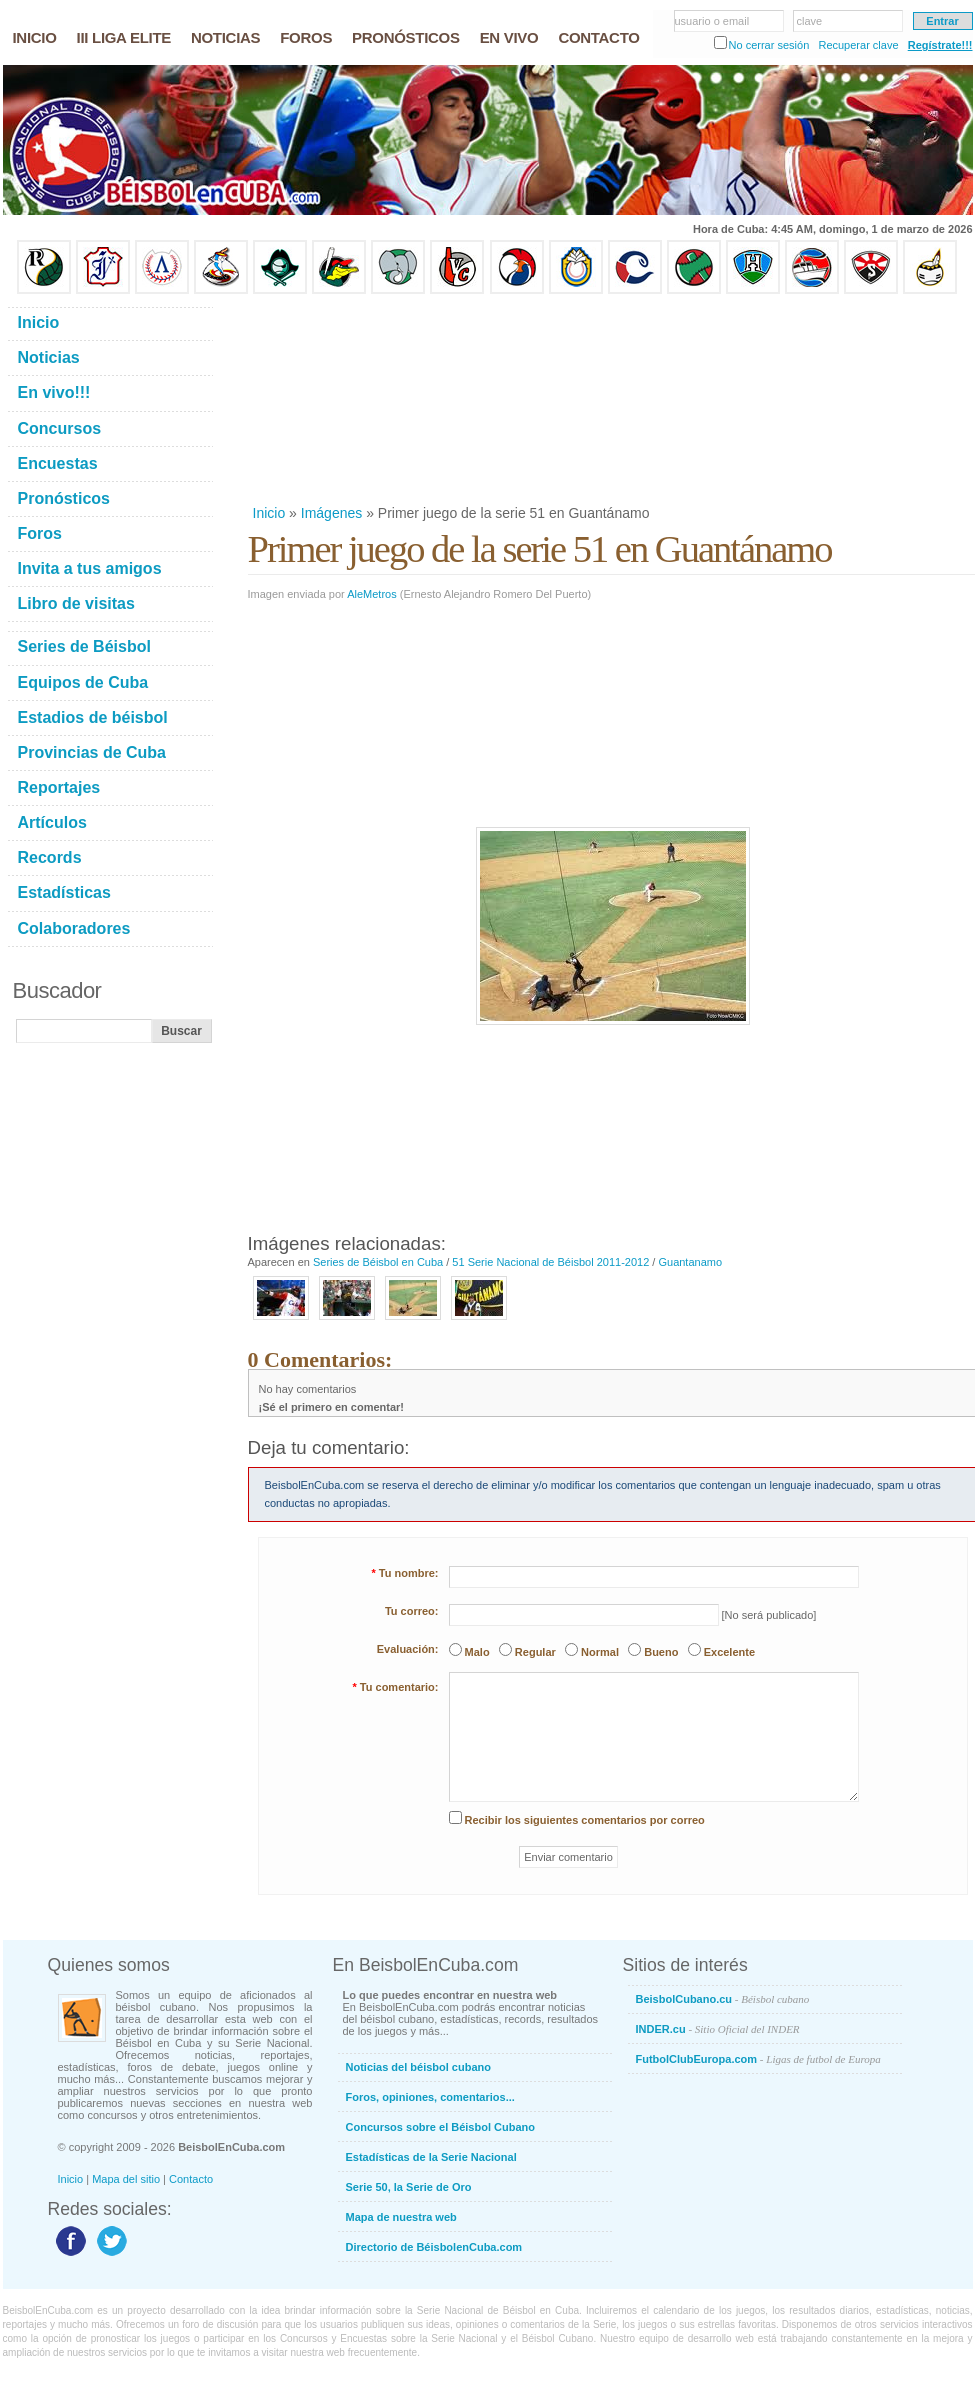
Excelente (729, 1652)
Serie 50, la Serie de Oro (409, 2187)
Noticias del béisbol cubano (418, 2067)
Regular (535, 1652)
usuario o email (712, 21)
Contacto (191, 2179)
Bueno (661, 1652)
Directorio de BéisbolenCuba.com (434, 2247)
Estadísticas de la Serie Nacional (431, 2157)
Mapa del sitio (126, 2179)
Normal (600, 1652)
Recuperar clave (858, 45)
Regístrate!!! (940, 45)
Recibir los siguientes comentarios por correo (585, 1820)
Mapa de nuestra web (401, 2217)
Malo (477, 1652)
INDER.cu (718, 2029)
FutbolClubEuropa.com (758, 2059)
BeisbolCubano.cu (723, 1999)
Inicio (269, 513)
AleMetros (372, 594)
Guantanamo (690, 1262)
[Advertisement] (348, 399)
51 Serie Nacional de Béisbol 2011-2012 (550, 1262)
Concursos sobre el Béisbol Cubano (440, 2127)
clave (810, 21)
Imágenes (331, 513)
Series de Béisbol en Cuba (378, 1262)
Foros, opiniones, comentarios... (430, 2097)
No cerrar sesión (769, 45)
